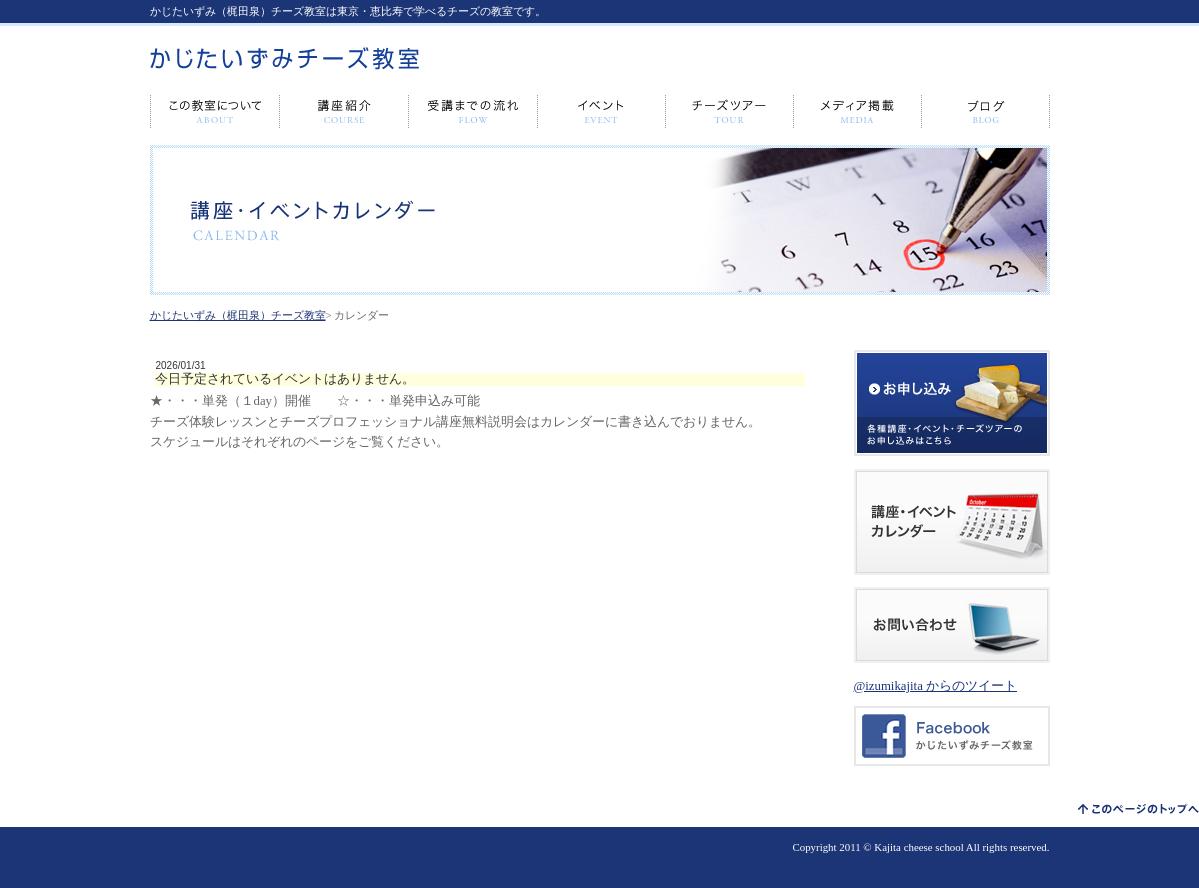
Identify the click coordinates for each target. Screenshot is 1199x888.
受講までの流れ (473, 111)
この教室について (215, 111)
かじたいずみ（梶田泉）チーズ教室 (238, 315)
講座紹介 (344, 111)
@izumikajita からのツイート (936, 686)
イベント (602, 111)
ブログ (986, 111)
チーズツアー (730, 111)
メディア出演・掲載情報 (858, 111)
